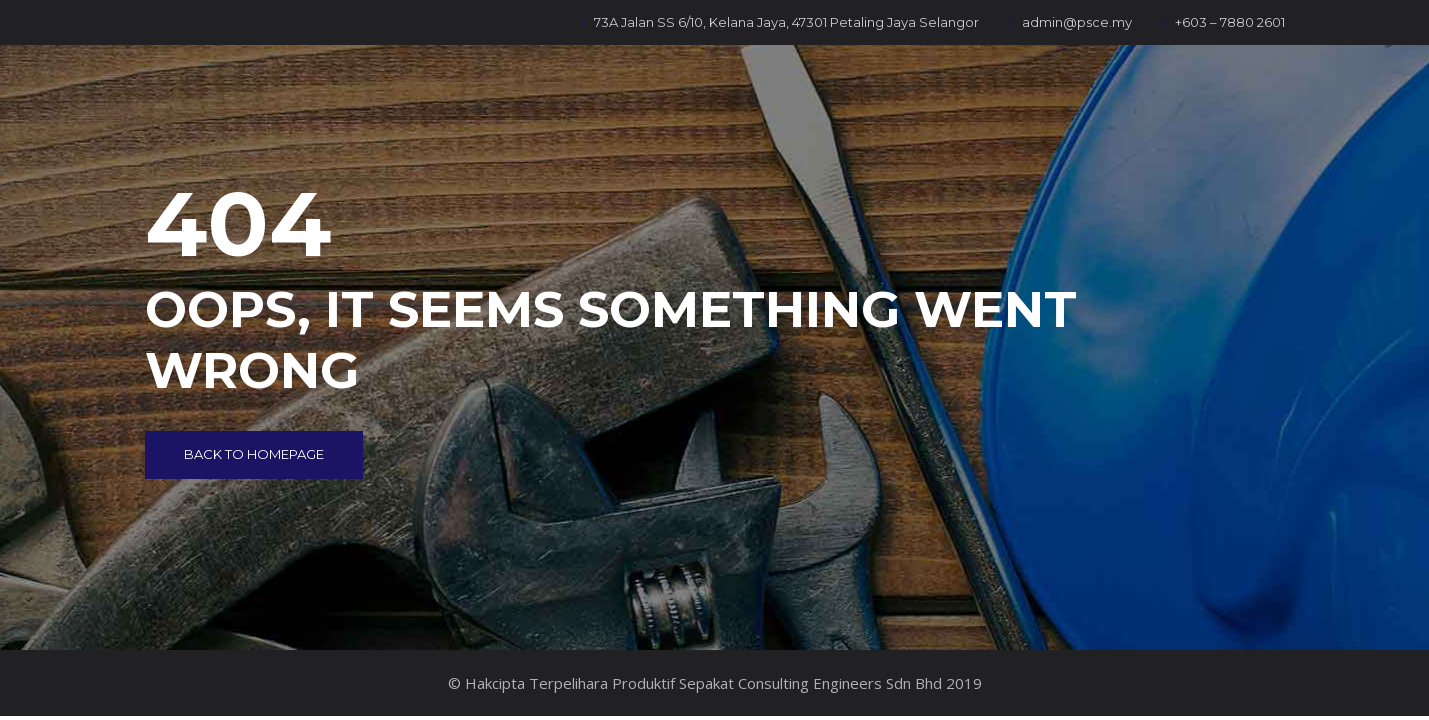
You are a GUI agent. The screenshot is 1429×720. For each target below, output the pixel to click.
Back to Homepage (254, 454)
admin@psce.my (1070, 22)
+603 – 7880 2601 (1223, 22)
